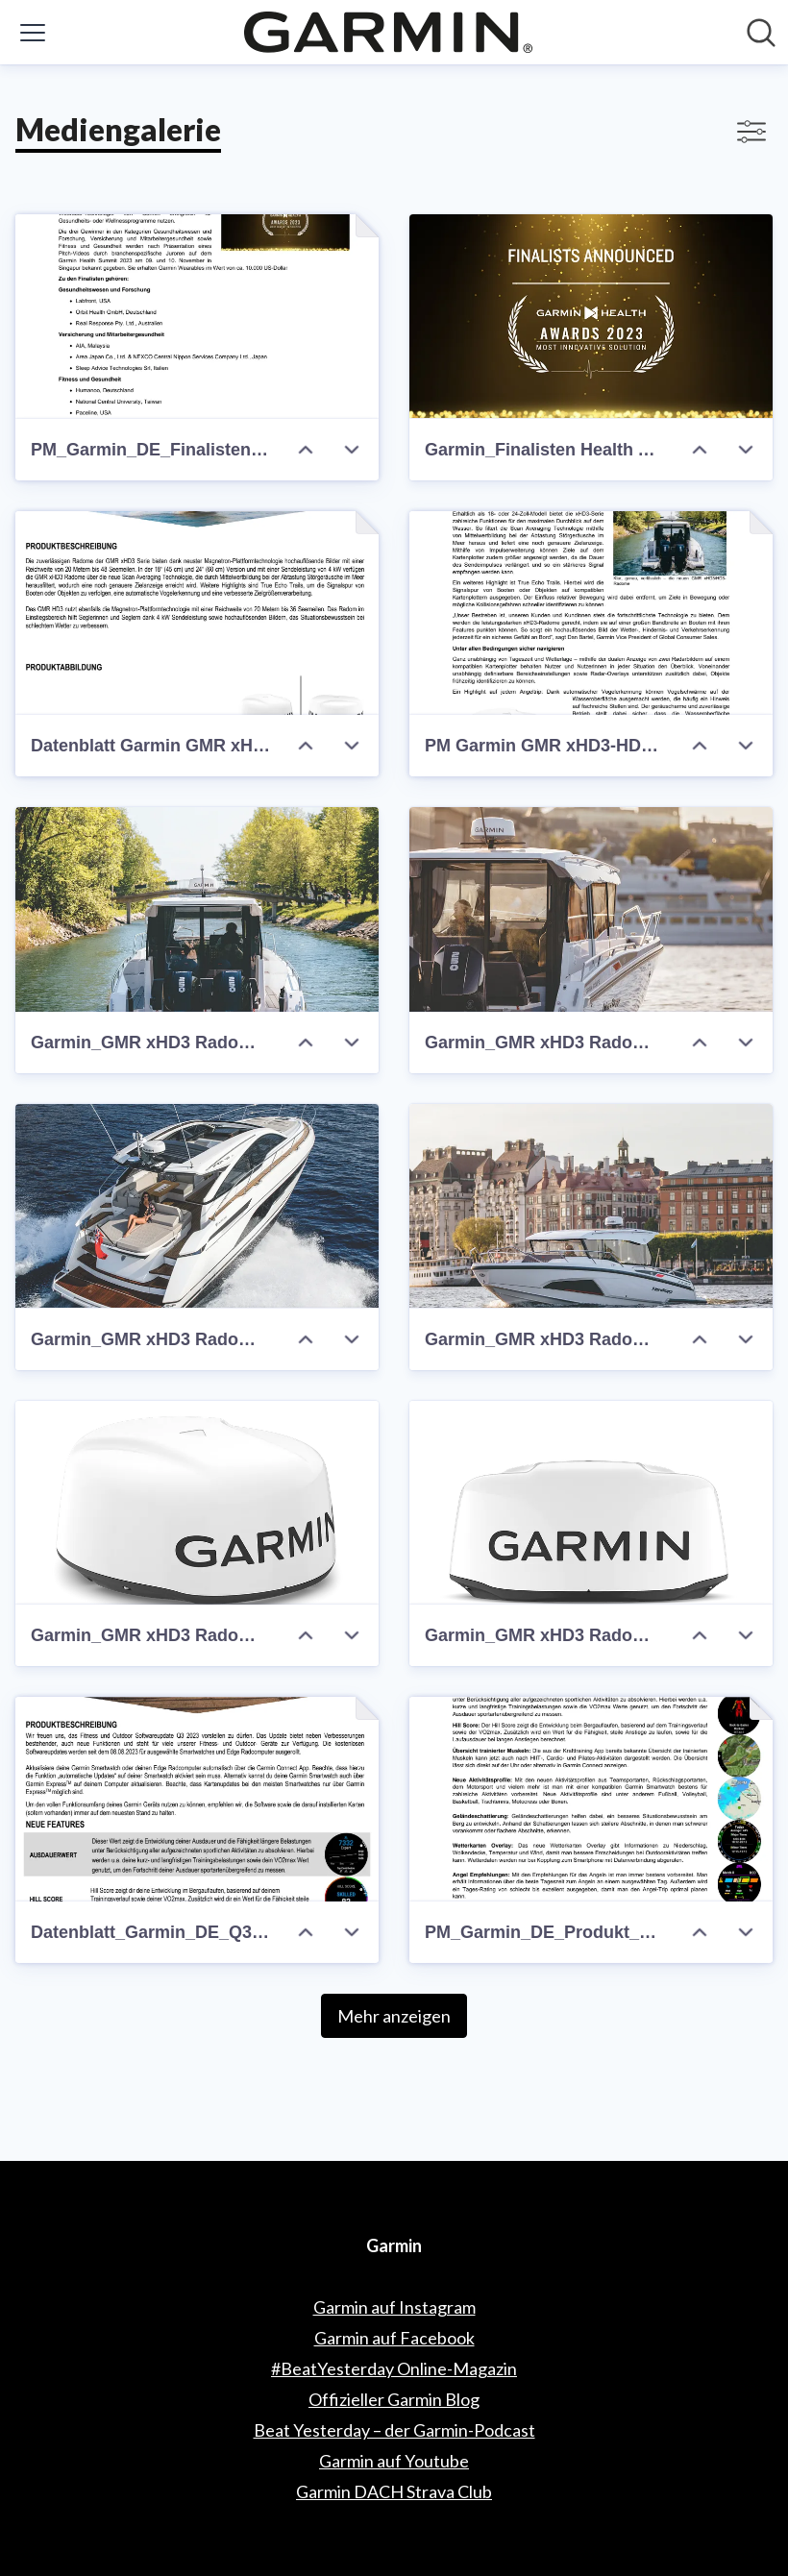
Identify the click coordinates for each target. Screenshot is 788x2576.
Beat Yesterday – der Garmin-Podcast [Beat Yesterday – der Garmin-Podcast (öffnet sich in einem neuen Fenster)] (394, 2430)
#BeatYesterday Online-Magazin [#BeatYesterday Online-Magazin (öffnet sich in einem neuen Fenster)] (394, 2368)
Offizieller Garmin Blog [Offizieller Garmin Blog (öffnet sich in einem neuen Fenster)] (394, 2399)
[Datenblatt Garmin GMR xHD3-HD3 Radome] (197, 613)
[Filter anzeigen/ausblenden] (751, 131)
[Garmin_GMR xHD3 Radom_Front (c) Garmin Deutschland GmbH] (591, 1503)
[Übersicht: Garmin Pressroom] (388, 32)
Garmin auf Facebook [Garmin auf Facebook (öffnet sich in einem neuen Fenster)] (394, 2337)
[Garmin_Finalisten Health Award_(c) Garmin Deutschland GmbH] (591, 316)
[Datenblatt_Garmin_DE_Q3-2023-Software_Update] (197, 1799)
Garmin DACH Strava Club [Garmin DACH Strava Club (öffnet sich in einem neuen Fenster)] (394, 2491)
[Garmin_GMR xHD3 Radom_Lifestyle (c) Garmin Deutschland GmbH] (197, 909)
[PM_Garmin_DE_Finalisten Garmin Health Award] (197, 316)
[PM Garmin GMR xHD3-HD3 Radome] (591, 613)
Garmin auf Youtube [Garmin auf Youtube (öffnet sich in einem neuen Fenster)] (394, 2460)
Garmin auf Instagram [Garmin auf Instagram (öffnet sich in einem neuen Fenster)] (394, 2307)
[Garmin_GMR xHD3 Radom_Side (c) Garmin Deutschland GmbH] (197, 1503)
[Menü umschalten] (33, 32)
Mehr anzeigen (394, 2015)
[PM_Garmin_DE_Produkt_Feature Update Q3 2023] (591, 1799)
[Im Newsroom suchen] (761, 32)
